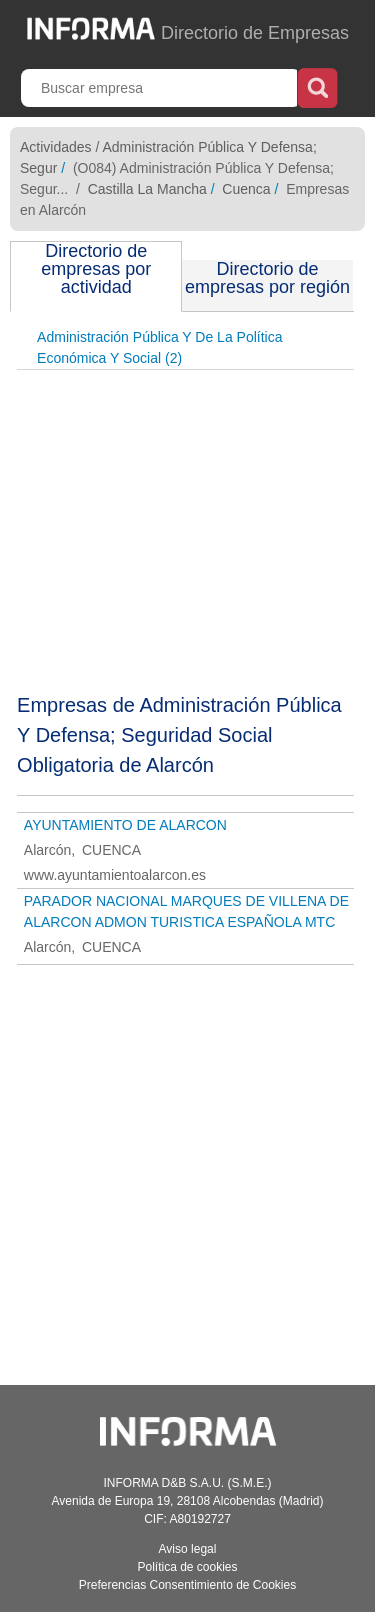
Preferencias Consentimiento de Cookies (187, 1585)
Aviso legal (188, 1549)
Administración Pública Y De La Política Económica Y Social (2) (159, 347)
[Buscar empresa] (161, 88)
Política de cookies (187, 1567)
